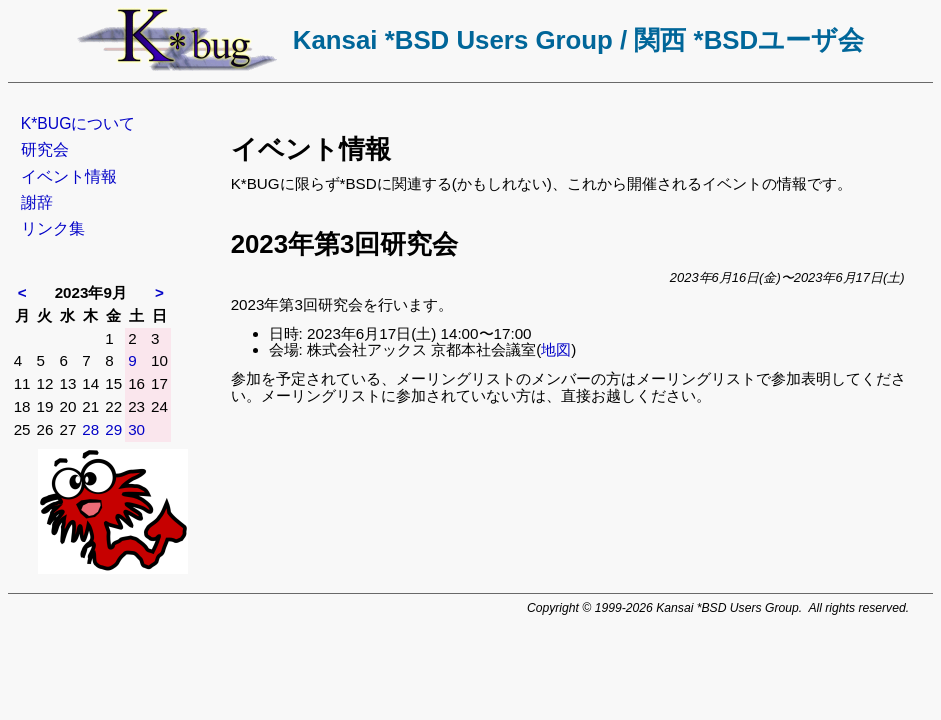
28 (90, 429)
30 (136, 429)
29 (113, 429)
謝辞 (37, 202)
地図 (556, 349)
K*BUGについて (78, 123)
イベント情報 (69, 176)
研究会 (45, 149)
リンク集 (53, 228)
